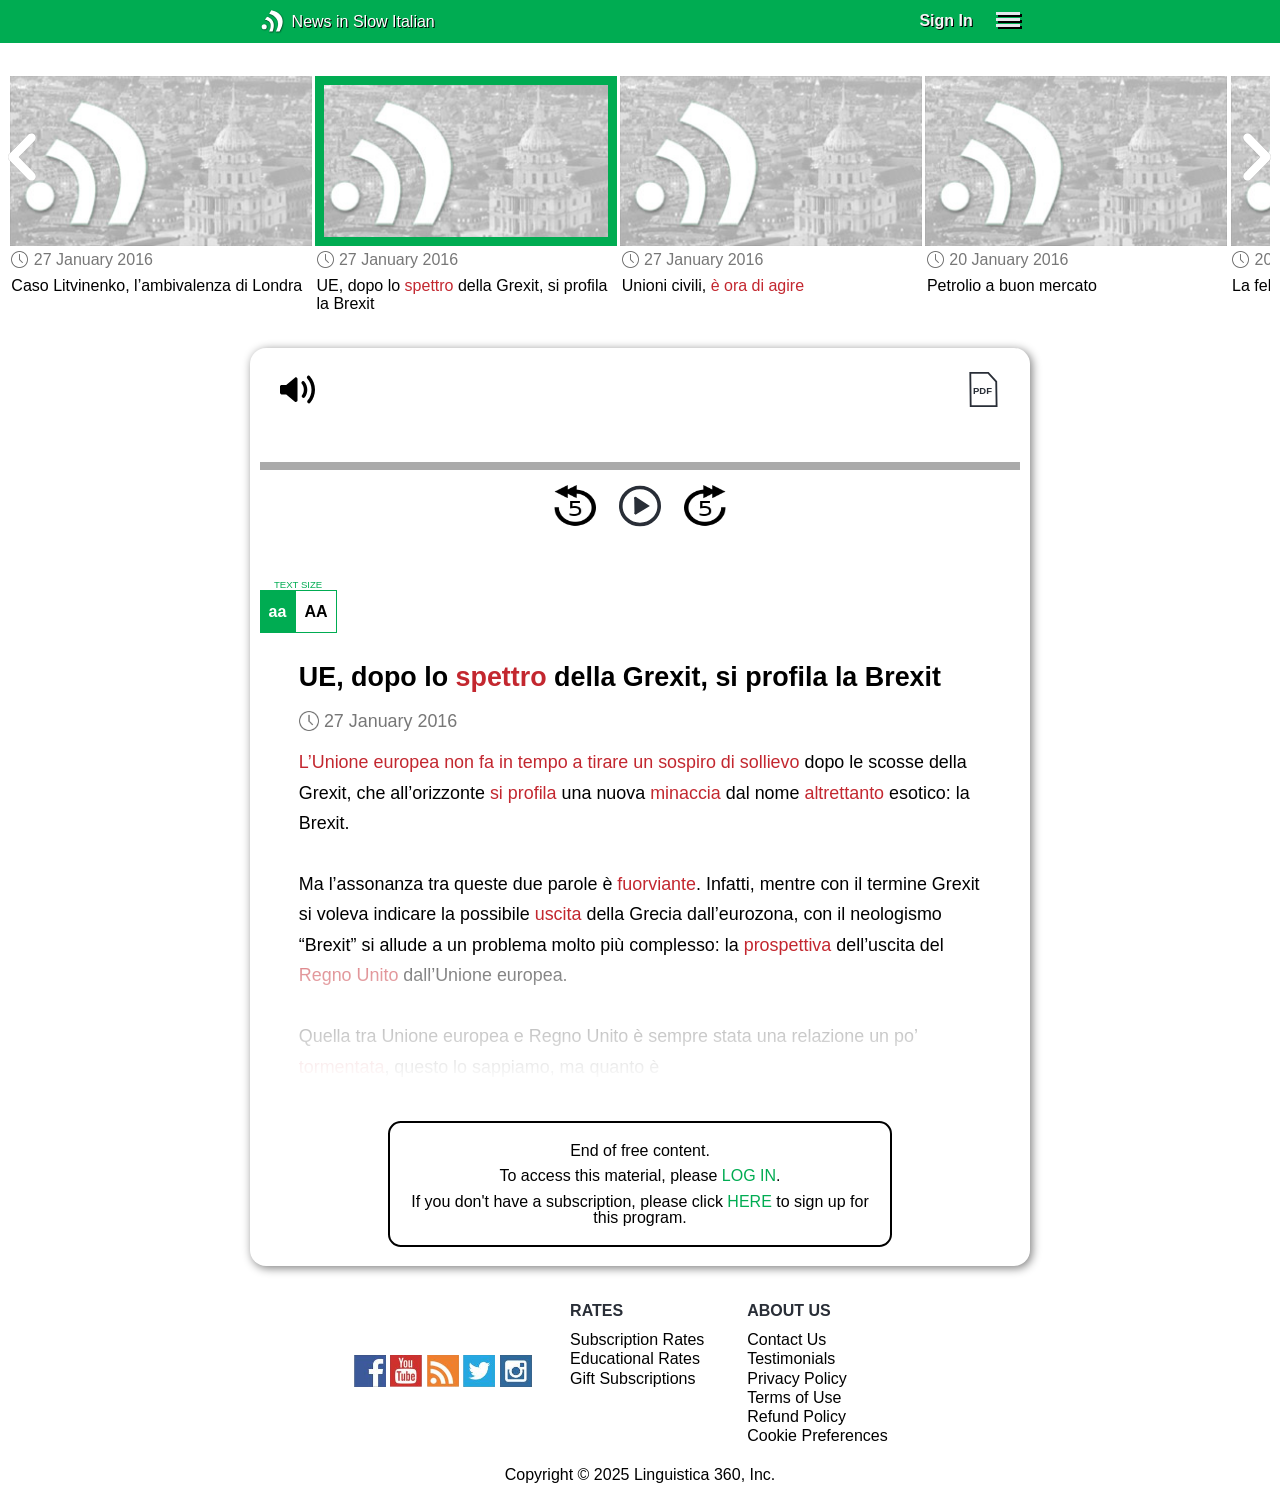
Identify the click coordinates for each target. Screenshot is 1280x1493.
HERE (749, 1201)
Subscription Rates (637, 1339)
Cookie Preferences (817, 1435)
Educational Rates (635, 1358)
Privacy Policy (797, 1378)
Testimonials (791, 1358)
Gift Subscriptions (632, 1378)
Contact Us (786, 1339)
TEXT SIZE (298, 585)
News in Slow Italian (302, 21)
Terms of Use (794, 1397)
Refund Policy (796, 1416)
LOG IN (749, 1175)
